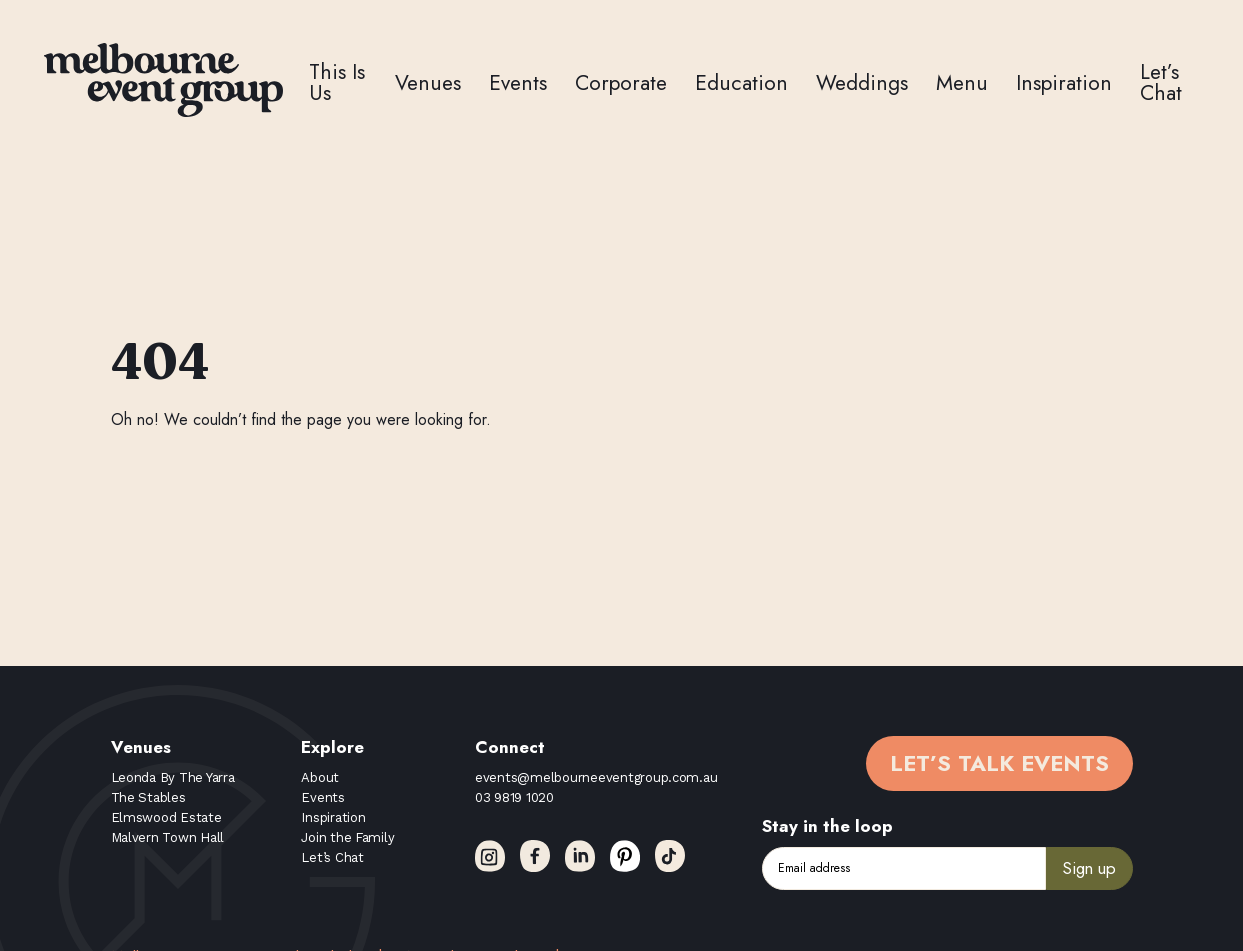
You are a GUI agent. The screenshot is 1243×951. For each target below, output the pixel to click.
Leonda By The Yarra (173, 777)
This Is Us (337, 82)
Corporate (621, 83)
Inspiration (1064, 83)
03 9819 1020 (514, 797)
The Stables (148, 797)
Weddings (862, 83)
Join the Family (347, 837)
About (320, 777)
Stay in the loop (827, 826)
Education (741, 83)
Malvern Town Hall (168, 837)
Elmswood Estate (166, 817)
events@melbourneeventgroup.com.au (596, 777)
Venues (428, 83)
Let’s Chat (1161, 82)
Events (518, 83)
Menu (962, 83)
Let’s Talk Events (999, 763)
